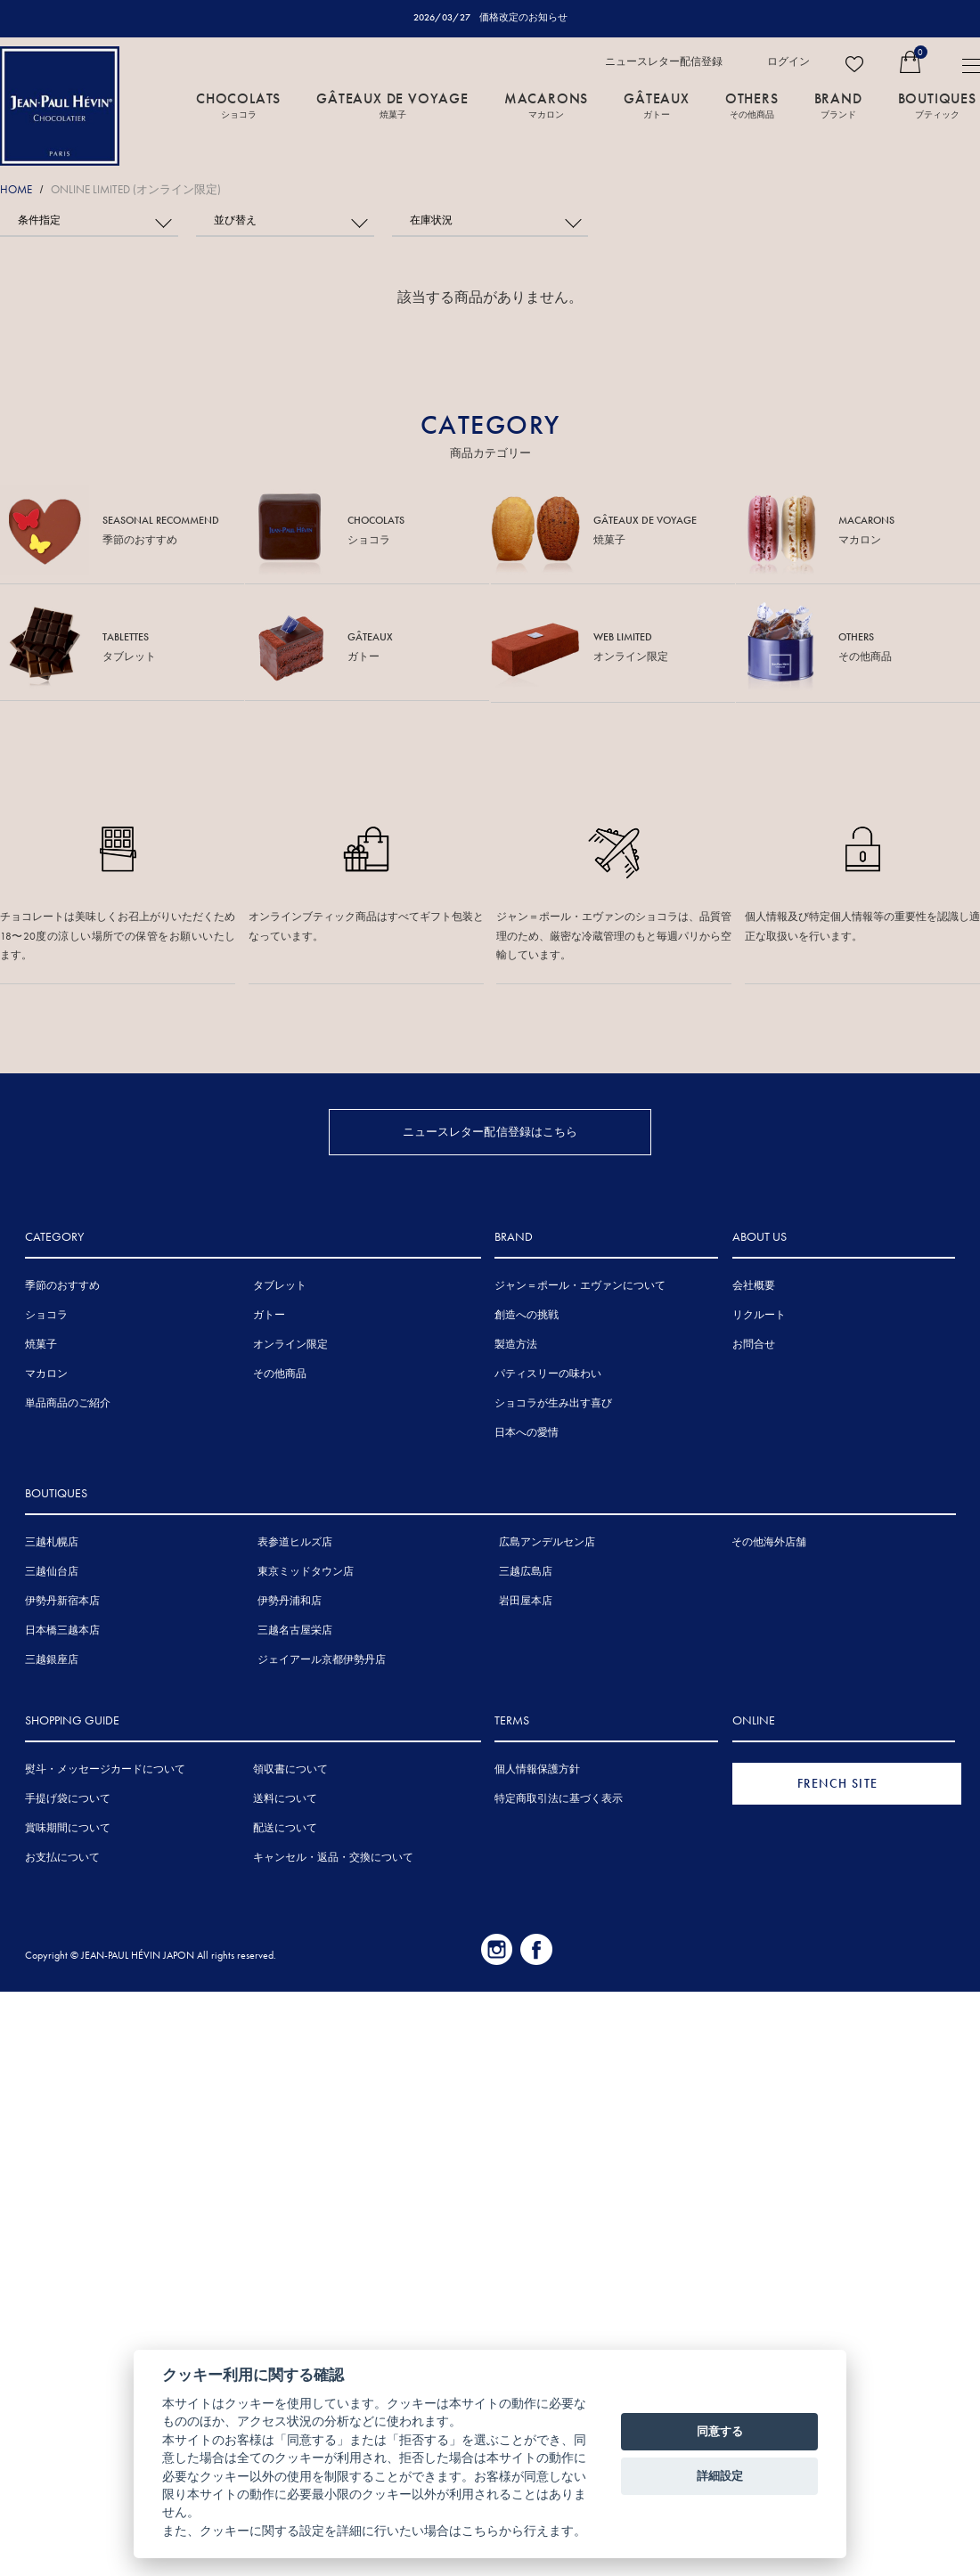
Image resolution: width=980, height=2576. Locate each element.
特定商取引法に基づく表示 (558, 1797)
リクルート (759, 1314)
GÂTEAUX (657, 104)
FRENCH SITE (837, 1782)
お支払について (62, 1856)
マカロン (46, 1372)
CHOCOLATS (238, 104)
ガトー (269, 1314)
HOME (16, 189)
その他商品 (279, 1372)
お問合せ (753, 1343)
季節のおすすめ (62, 1284)
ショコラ (46, 1314)
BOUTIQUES (937, 104)
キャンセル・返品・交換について (333, 1856)
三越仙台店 (51, 1570)
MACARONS (546, 104)
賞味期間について (67, 1827)
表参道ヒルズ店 (294, 1541)
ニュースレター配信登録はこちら (490, 1129)
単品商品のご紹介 (67, 1402)
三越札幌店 (51, 1541)
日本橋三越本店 (62, 1629)
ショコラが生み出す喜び (553, 1402)
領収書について (290, 1768)
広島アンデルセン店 (547, 1541)
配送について (285, 1827)
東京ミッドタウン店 (305, 1570)
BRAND (838, 104)
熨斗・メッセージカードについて (105, 1768)
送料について (285, 1797)
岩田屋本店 (525, 1600)
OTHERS (752, 104)
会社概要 (753, 1284)
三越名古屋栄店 (294, 1629)
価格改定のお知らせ (523, 17)
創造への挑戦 (526, 1314)
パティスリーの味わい (547, 1372)
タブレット (279, 1284)
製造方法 (515, 1343)
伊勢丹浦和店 (289, 1600)
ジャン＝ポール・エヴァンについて (580, 1284)
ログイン (788, 61)
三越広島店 (525, 1570)
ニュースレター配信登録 (664, 61)
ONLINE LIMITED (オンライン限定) (136, 189)
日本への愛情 (526, 1431)
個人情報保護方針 (537, 1768)
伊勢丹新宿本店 (62, 1600)
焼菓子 (41, 1343)
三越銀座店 (51, 1658)
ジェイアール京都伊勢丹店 (321, 1658)
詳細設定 (720, 2475)
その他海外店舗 (768, 1541)
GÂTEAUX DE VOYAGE (392, 104)
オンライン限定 (290, 1343)
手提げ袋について (67, 1797)
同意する (720, 2431)
